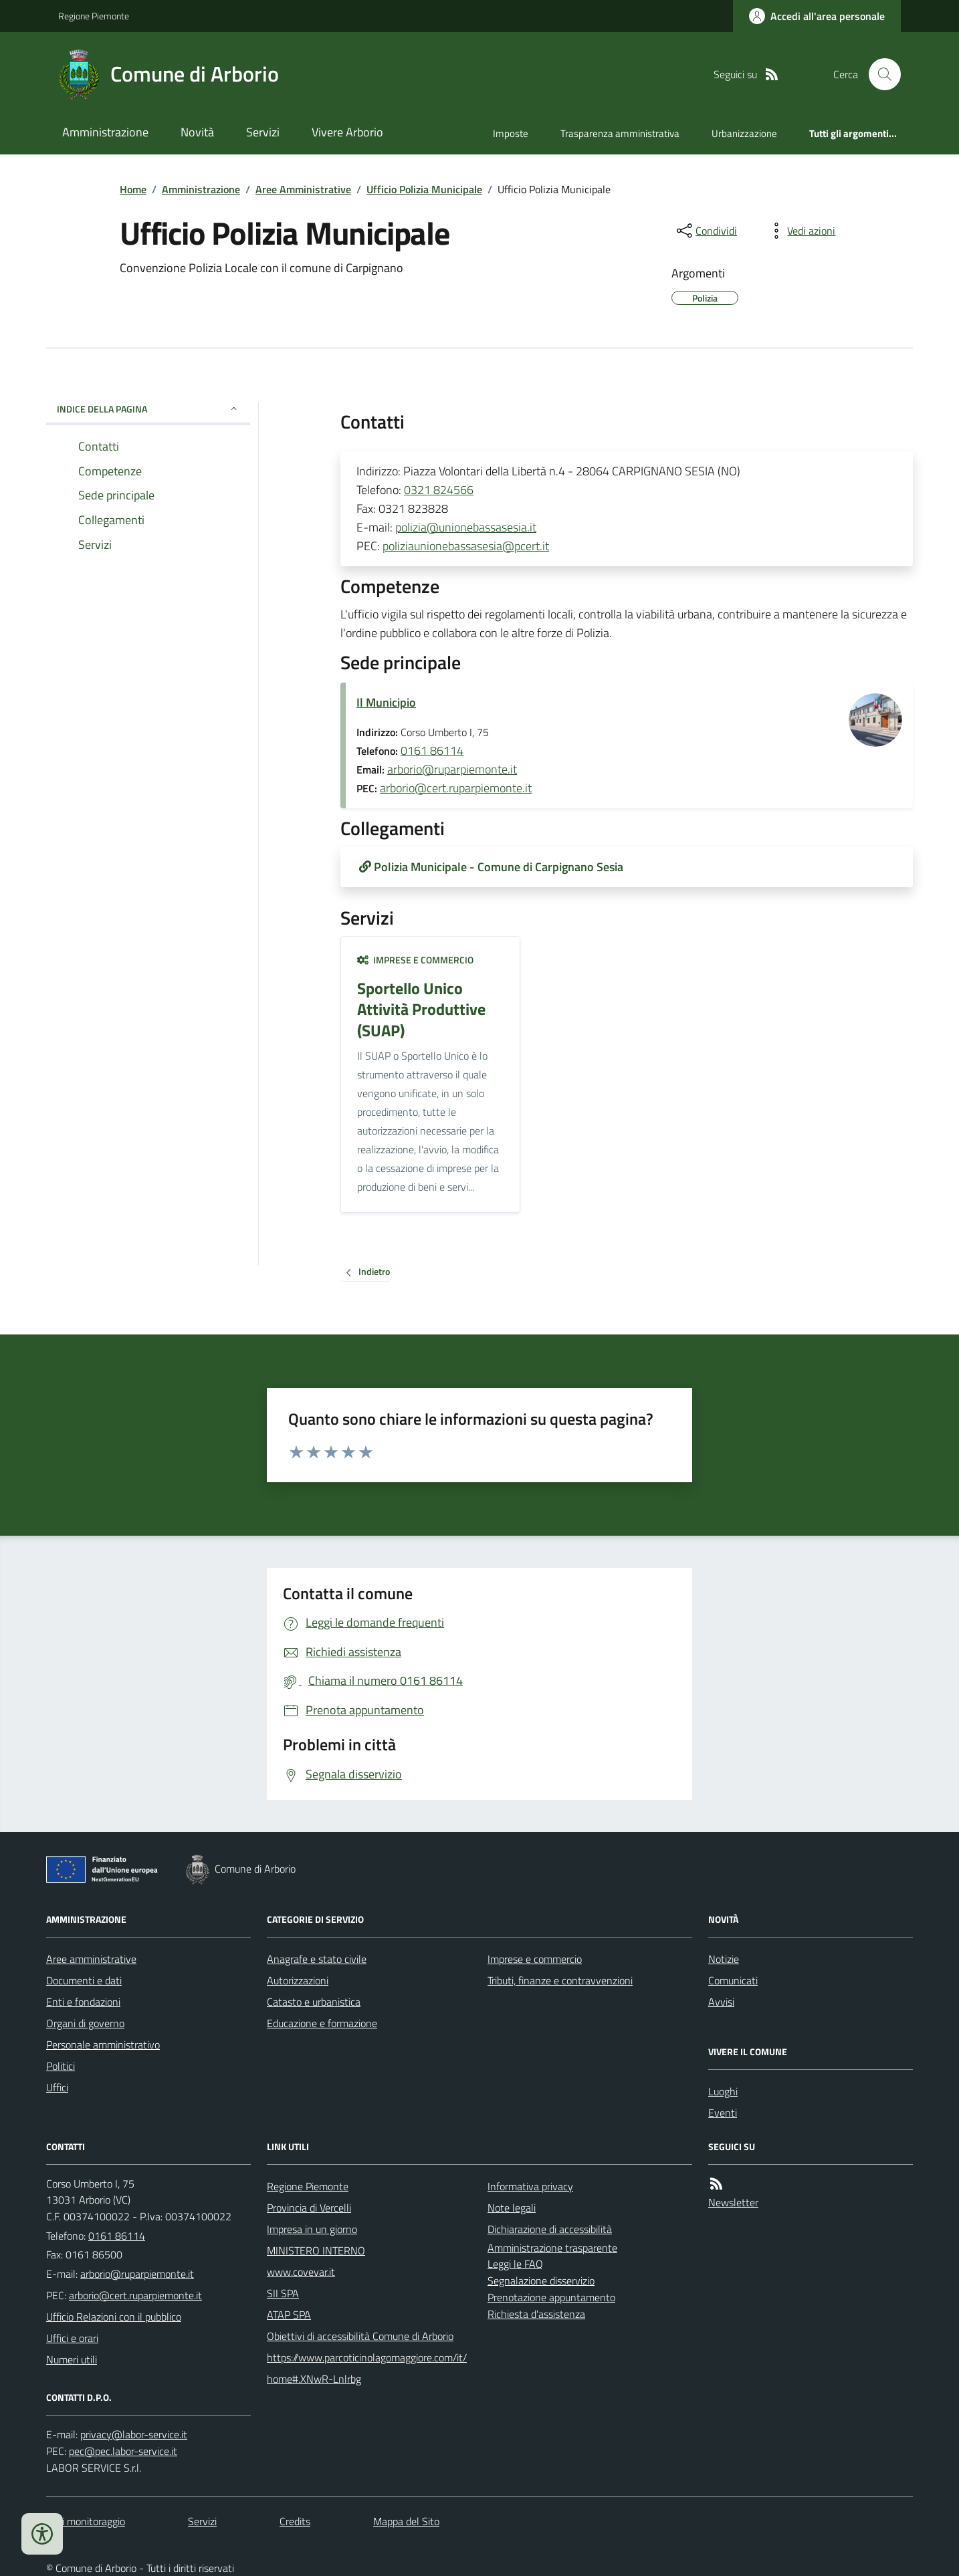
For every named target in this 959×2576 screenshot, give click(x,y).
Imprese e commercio (415, 960)
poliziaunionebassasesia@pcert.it (466, 546)
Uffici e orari (72, 2338)
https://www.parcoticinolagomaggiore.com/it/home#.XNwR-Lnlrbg (367, 2368)
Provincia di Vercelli (309, 2208)
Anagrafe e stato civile (316, 1959)
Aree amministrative (91, 1959)
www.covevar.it (301, 2272)
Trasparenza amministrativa (619, 133)
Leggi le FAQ (515, 2264)
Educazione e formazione (322, 2023)
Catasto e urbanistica (313, 2002)
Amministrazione (105, 132)
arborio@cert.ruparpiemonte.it (456, 788)
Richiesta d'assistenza (536, 2314)
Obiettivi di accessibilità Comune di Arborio (360, 2336)
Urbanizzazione (744, 133)
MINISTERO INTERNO (316, 2250)
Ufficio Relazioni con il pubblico (113, 2317)
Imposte (510, 133)
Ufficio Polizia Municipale (424, 189)
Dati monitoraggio (85, 2521)
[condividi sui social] (705, 230)
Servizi (263, 132)
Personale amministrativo (103, 2044)
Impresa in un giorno (312, 2229)
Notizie (723, 1959)
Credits (295, 2521)
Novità (197, 132)
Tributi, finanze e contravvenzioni (560, 1980)
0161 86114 (432, 750)
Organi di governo (85, 2023)
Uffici (57, 2087)
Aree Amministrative (303, 189)
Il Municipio (386, 702)
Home (133, 189)
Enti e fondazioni (83, 2002)
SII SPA (283, 2293)
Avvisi (721, 2002)
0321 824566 (438, 490)
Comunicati (733, 1980)
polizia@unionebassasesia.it (465, 527)
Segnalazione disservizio (541, 2280)
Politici (60, 2066)
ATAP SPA (289, 2315)
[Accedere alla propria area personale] (817, 16)
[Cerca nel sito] (879, 74)
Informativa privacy (530, 2186)
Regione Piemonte (93, 16)
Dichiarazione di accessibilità (550, 2229)
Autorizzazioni (297, 1980)
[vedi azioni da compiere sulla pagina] (800, 230)
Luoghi (723, 2091)
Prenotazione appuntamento (551, 2297)
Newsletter (733, 2202)
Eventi (722, 2113)
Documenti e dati (84, 1980)
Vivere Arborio (347, 132)
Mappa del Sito (406, 2521)
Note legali (512, 2208)
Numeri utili (71, 2359)
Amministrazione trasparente (552, 2248)
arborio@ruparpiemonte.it (452, 769)
